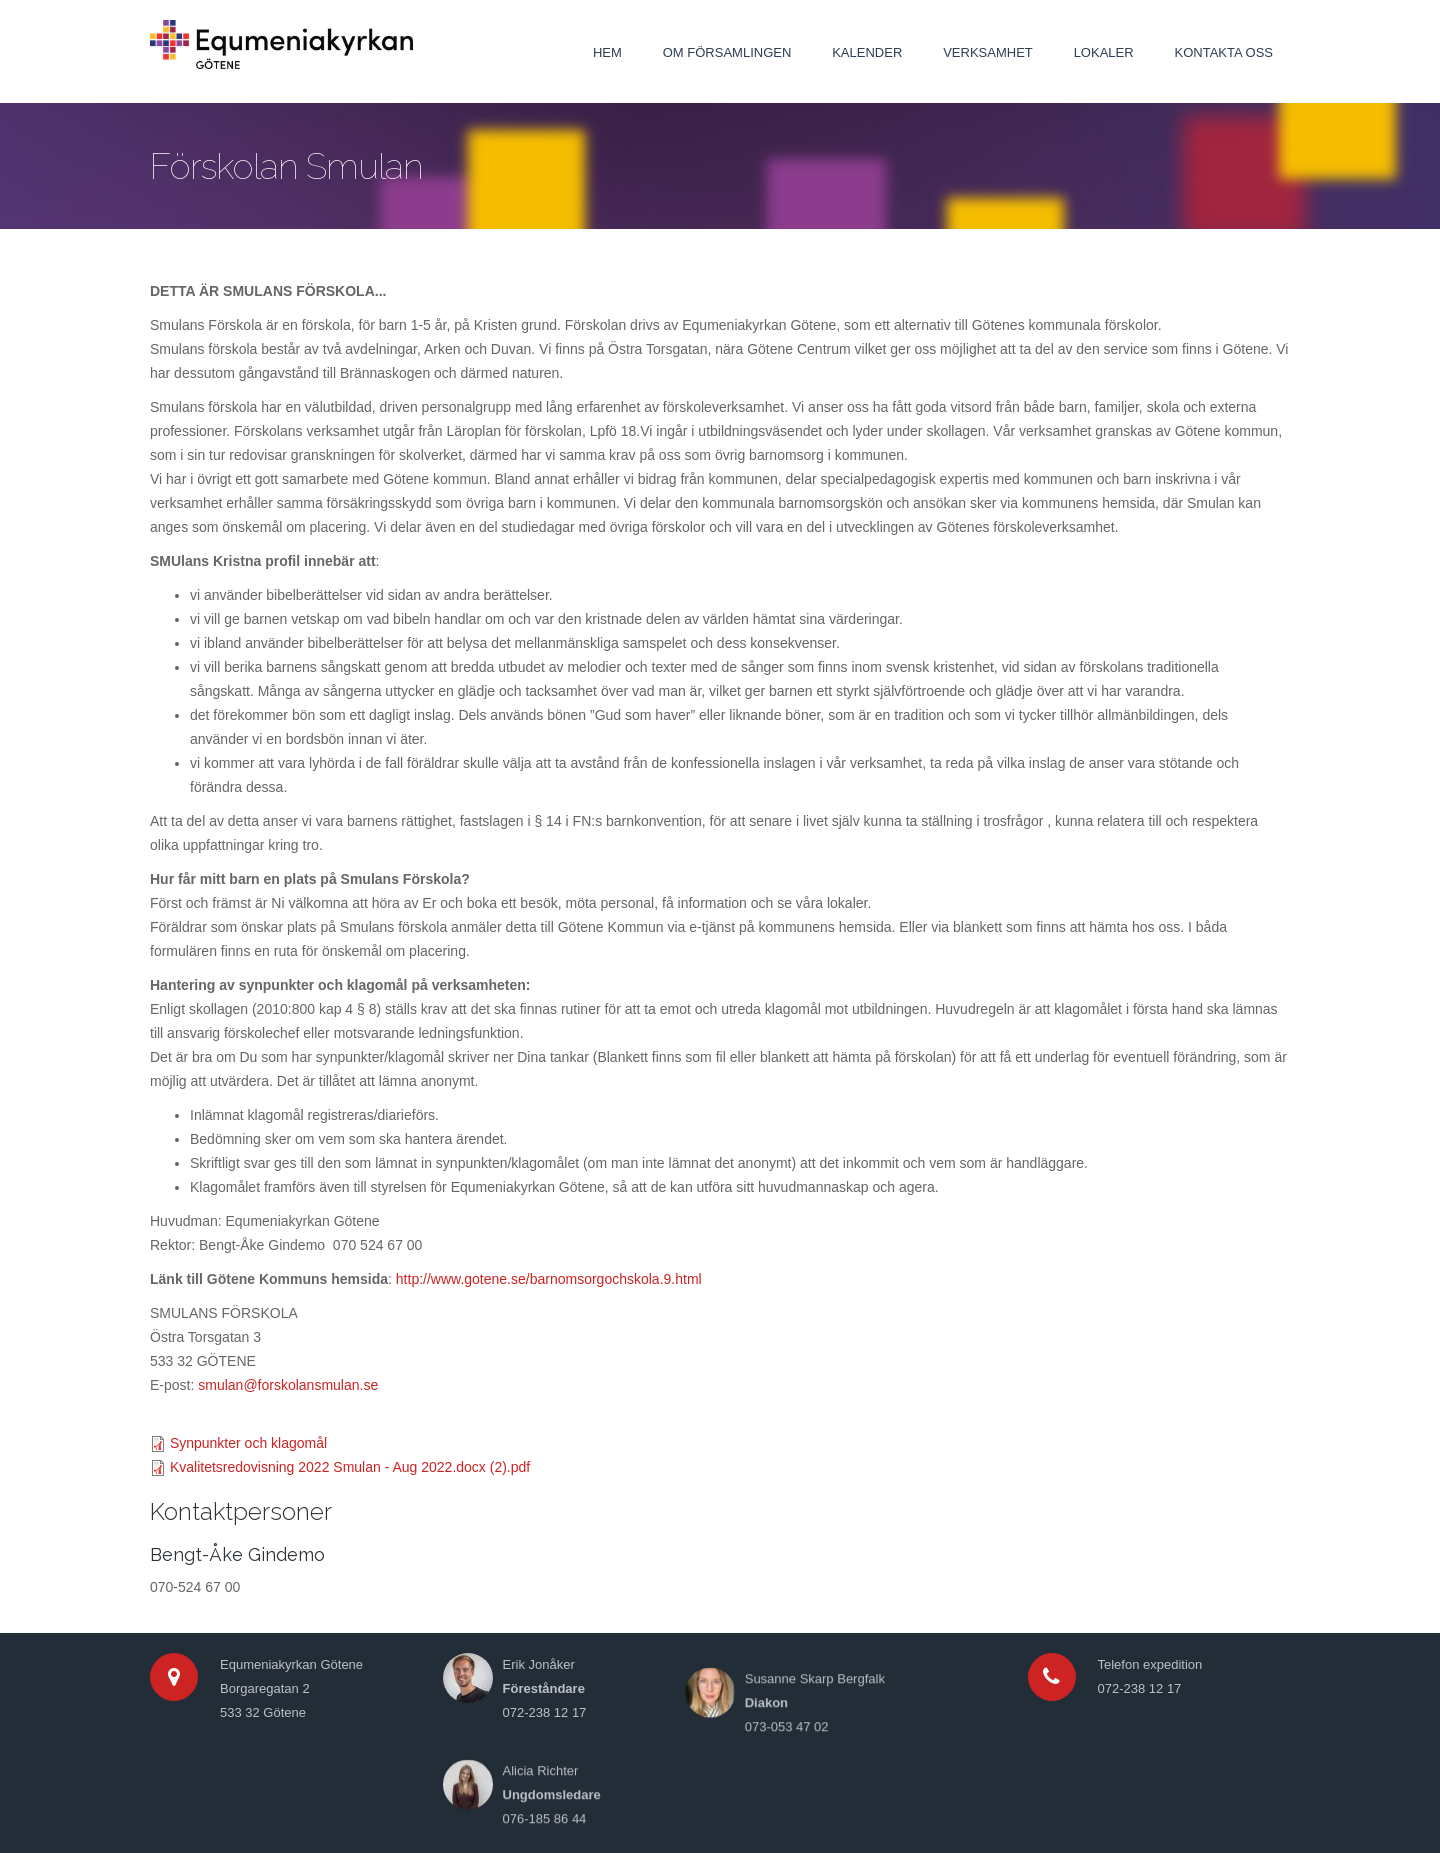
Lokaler (1104, 52)
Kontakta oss (1224, 52)
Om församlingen (727, 52)
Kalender (867, 52)
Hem (607, 52)
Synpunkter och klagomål (248, 1443)
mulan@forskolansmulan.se (291, 1385)
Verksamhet (988, 52)
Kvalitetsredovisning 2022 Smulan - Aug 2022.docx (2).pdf (350, 1467)
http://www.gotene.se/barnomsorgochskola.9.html (549, 1279)
